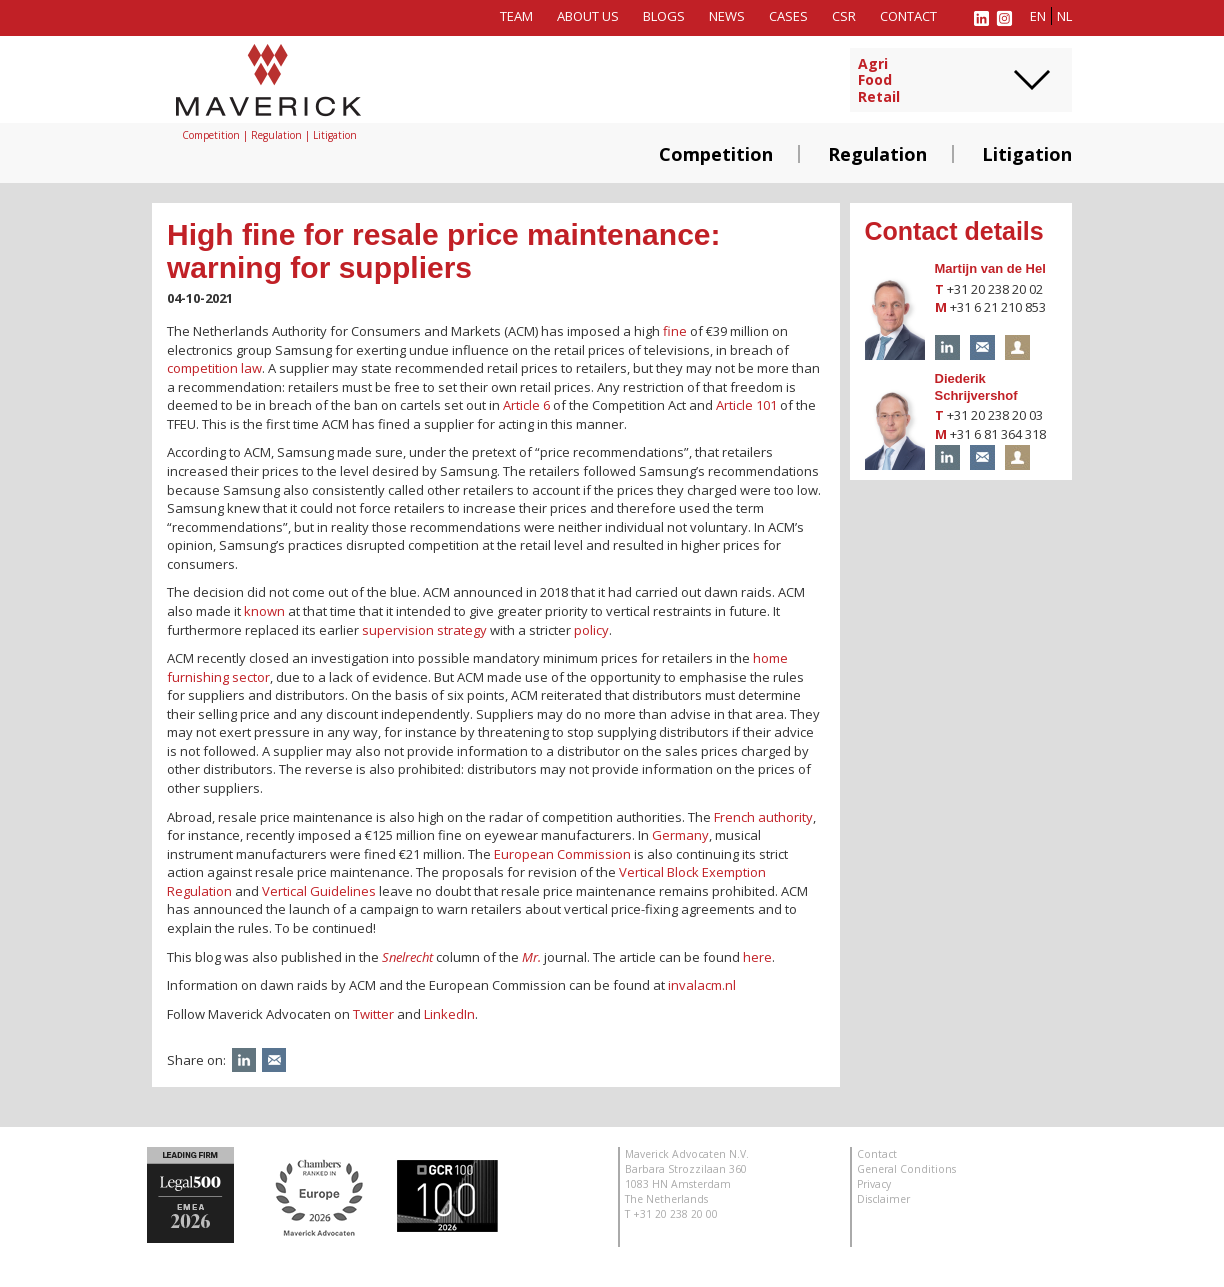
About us (588, 16)
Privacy (874, 1184)
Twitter (373, 1014)
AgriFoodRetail (879, 81)
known (264, 611)
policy (591, 630)
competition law (214, 368)
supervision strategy (424, 630)
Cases (788, 16)
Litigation (1027, 154)
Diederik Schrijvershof (976, 387)
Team (516, 16)
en (1038, 16)
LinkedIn (449, 1014)
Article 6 (526, 405)
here (757, 957)
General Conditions (906, 1169)
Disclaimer (883, 1199)
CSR (844, 16)
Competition (716, 154)
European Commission (562, 854)
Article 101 (746, 405)
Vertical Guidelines (319, 891)
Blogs (664, 16)
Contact (908, 16)
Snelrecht (407, 957)
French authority (763, 817)
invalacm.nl (702, 985)
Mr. (531, 957)
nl (1064, 16)
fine (675, 331)
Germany (680, 835)
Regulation (877, 154)
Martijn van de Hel (990, 268)
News (727, 16)
